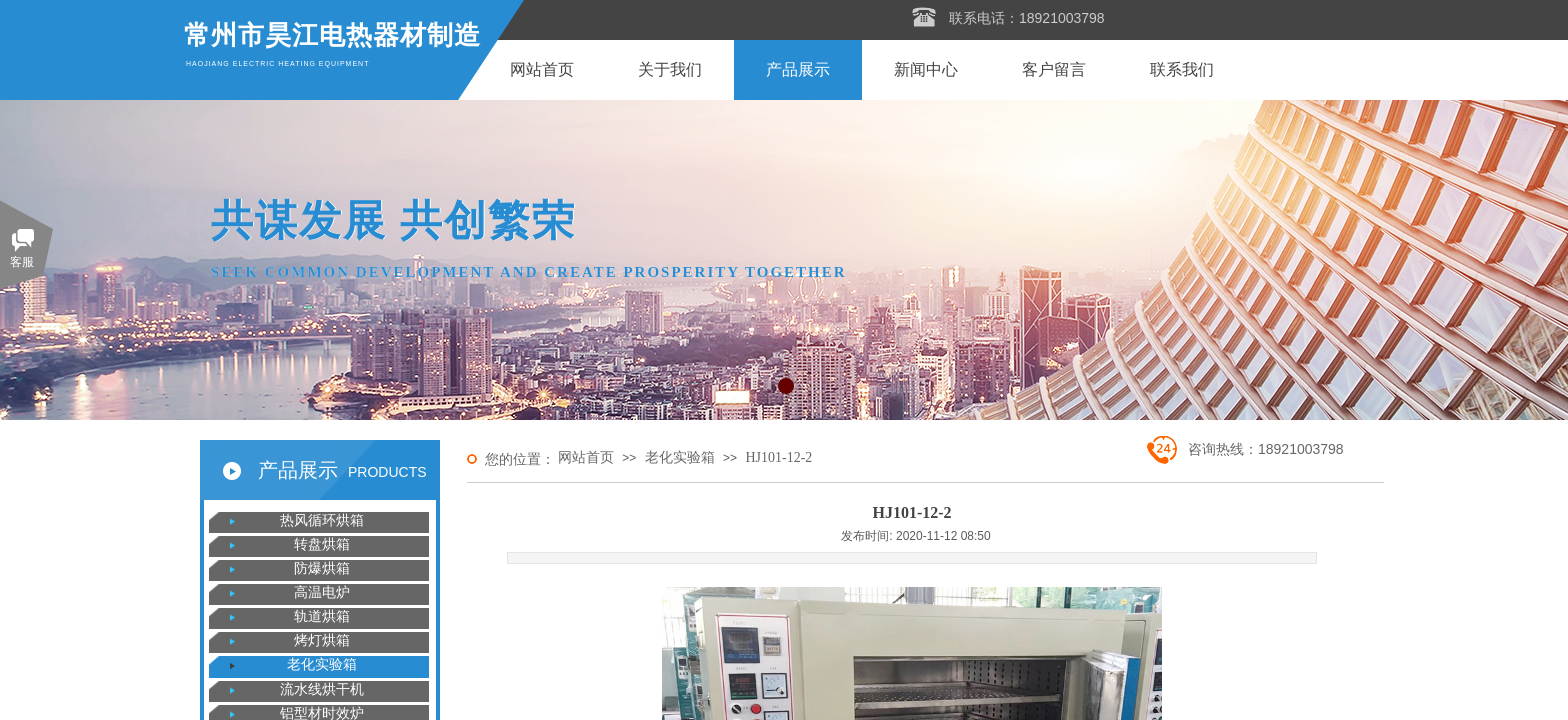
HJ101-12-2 (778, 457)
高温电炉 (322, 592)
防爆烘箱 (322, 568)
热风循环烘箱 (322, 520)
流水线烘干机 (322, 689)
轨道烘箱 (322, 616)
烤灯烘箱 (322, 640)
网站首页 (586, 457)
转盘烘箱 (322, 544)
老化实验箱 (680, 457)
